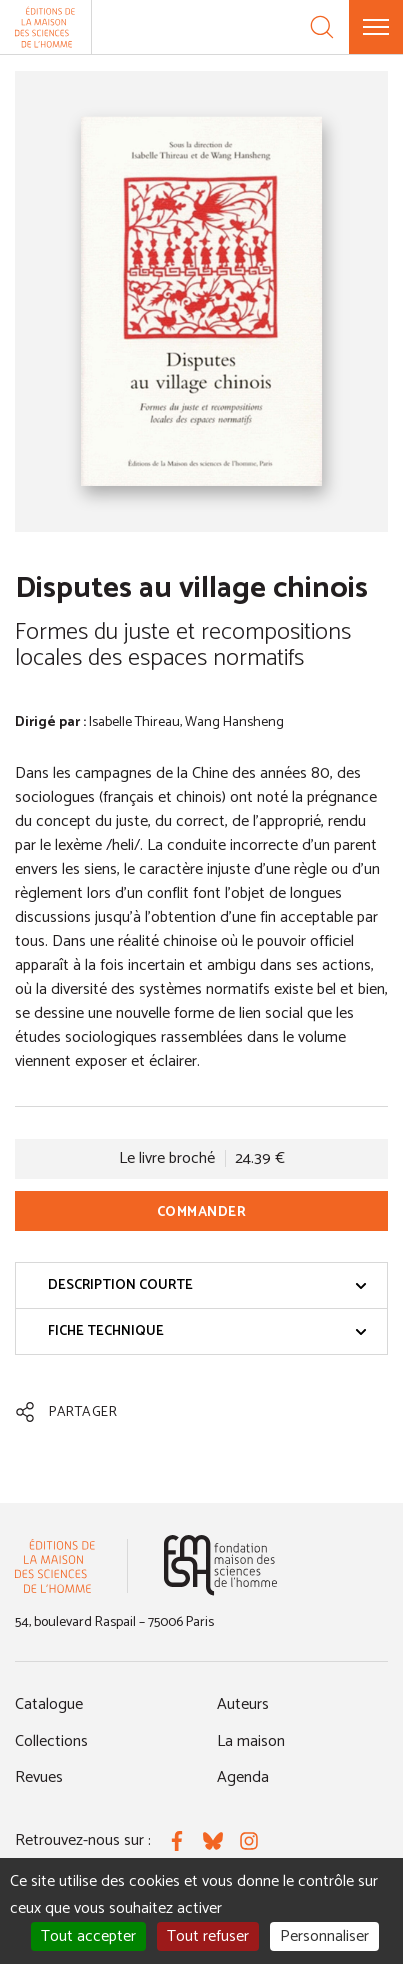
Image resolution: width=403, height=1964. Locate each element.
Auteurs (243, 1704)
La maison (251, 1741)
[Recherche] (322, 27)
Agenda (243, 1777)
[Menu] (376, 27)
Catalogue (49, 1704)
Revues (39, 1777)
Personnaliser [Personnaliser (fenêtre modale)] (324, 1936)
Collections (51, 1741)
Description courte (207, 1285)
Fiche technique (207, 1331)
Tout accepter (88, 1936)
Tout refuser (208, 1936)
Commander (202, 1212)
